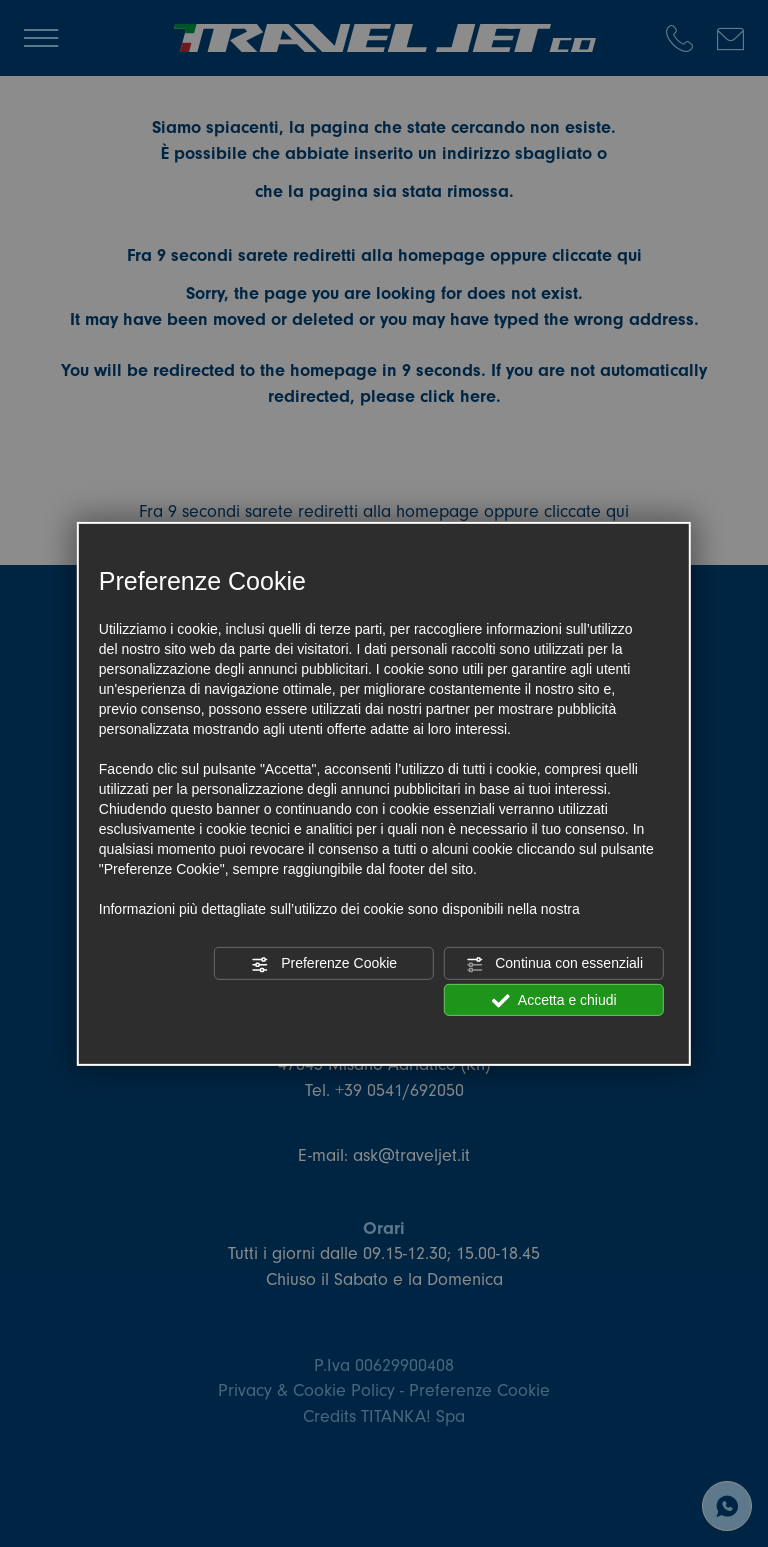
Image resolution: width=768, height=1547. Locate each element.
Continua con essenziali (554, 964)
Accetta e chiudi (554, 1000)
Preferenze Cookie (324, 964)
